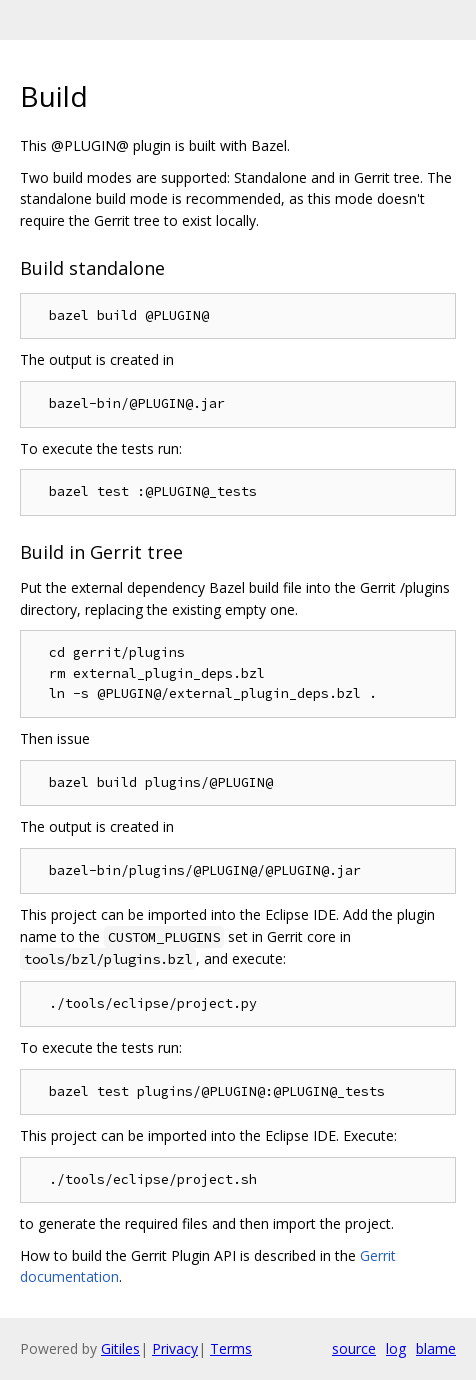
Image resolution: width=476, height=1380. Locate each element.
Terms (231, 1348)
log (396, 1348)
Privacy (175, 1348)
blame (436, 1348)
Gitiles (120, 1348)
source (354, 1348)
